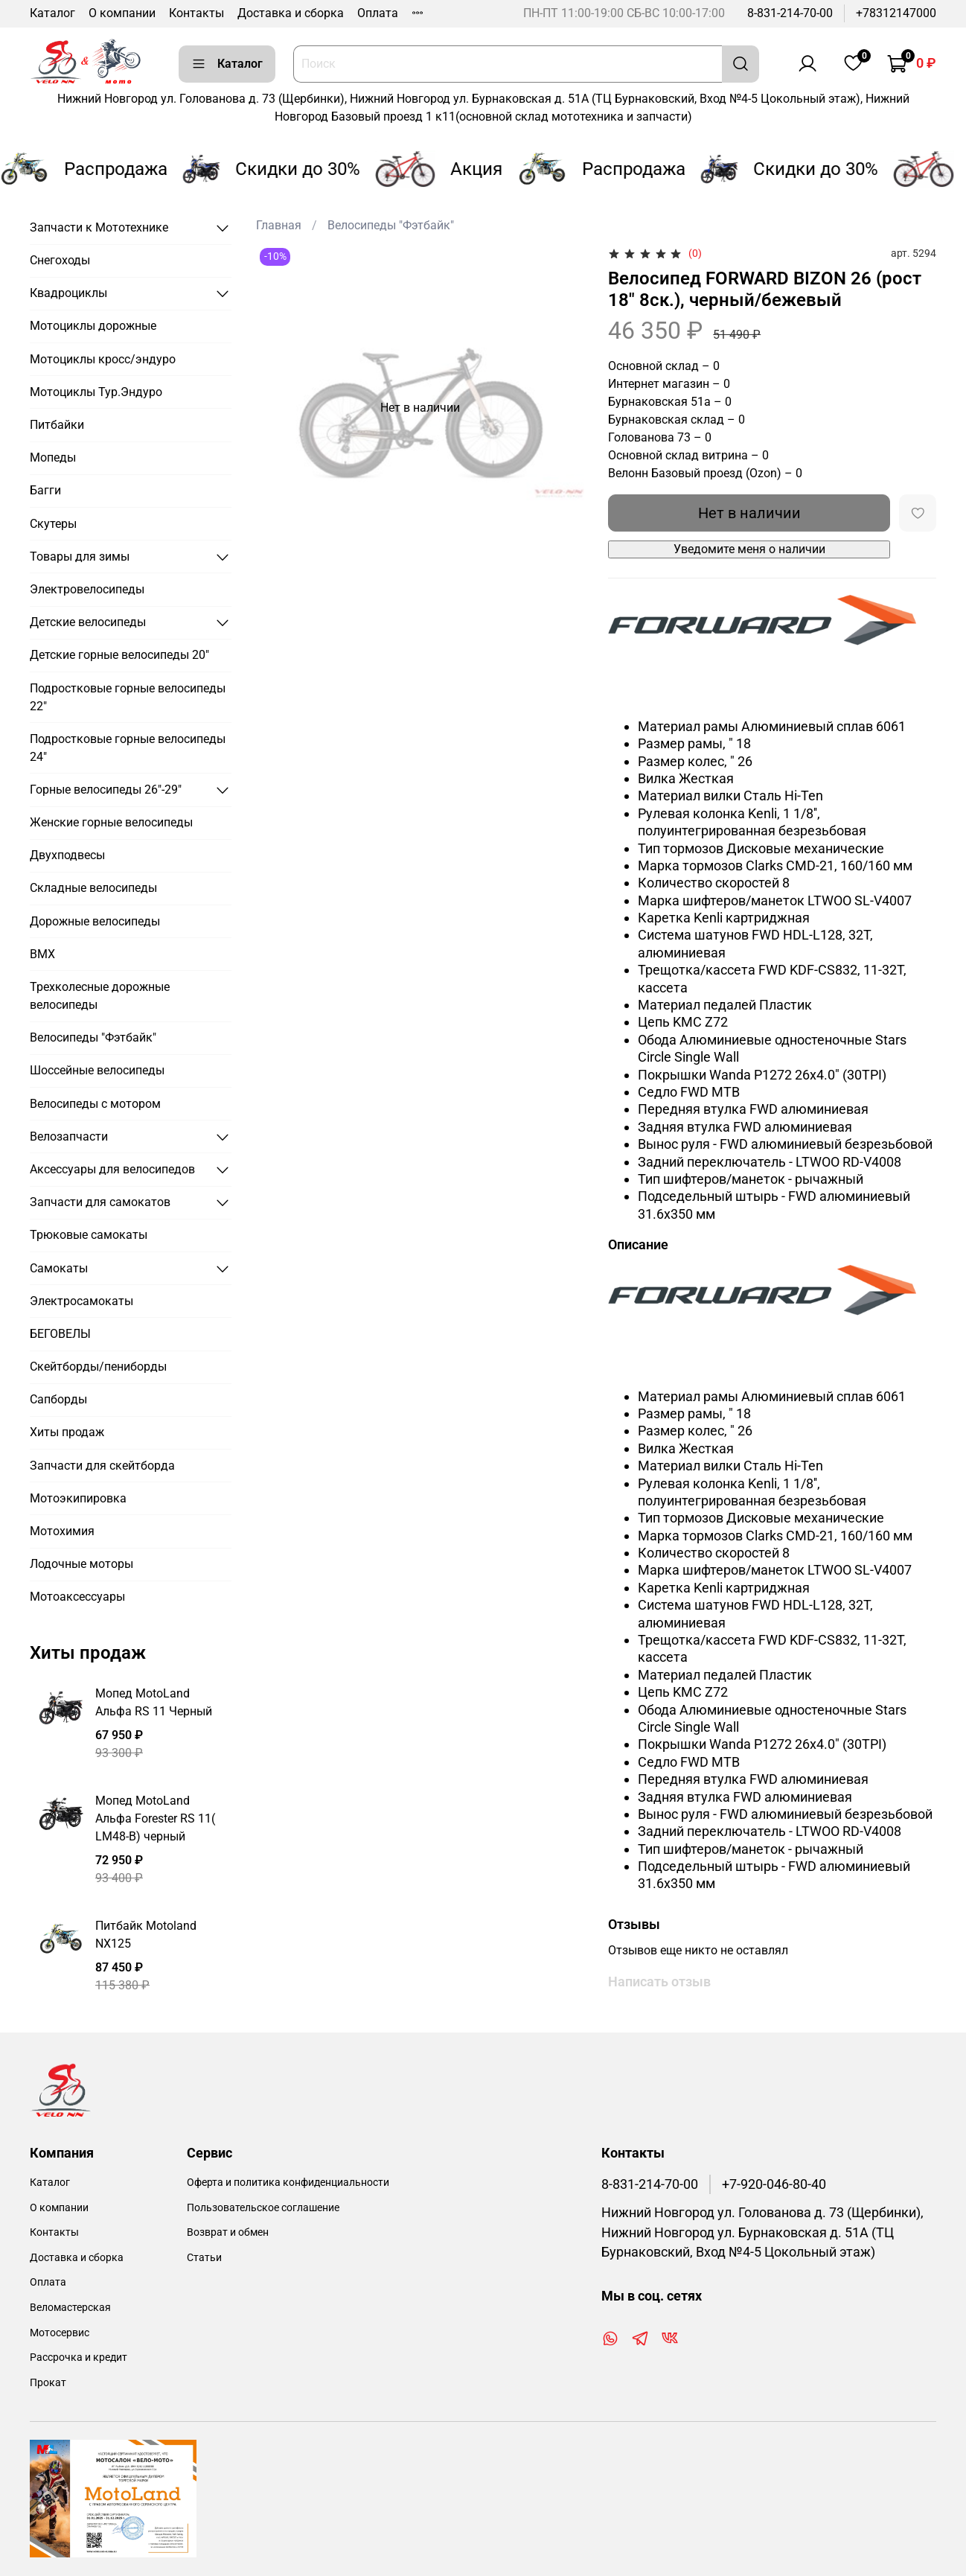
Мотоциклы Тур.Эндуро (96, 392)
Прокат (48, 2382)
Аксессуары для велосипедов (112, 1169)
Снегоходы (60, 260)
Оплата (377, 13)
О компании (122, 13)
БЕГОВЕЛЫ (60, 1334)
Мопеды (53, 457)
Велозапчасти (69, 1136)
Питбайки (57, 425)
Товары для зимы (79, 556)
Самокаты (59, 1268)
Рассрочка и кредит (78, 2357)
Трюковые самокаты (88, 1235)
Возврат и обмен (228, 2232)
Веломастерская (70, 2307)
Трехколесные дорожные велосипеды (100, 996)
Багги (45, 490)
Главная (278, 225)
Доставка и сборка (290, 13)
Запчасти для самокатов (100, 1202)
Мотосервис (59, 2333)
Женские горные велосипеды (111, 822)
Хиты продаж (67, 1432)
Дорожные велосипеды (95, 921)
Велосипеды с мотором (95, 1104)
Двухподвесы (67, 855)
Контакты (196, 13)
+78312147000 (896, 13)
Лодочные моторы (81, 1564)
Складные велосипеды (93, 888)
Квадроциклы (68, 293)
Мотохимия (62, 1531)
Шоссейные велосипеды (97, 1070)
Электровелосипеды (87, 589)
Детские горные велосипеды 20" (119, 655)
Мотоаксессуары (77, 1597)
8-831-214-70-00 (790, 13)
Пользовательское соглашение (263, 2208)
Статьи (204, 2257)
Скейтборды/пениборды (98, 1366)
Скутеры (53, 524)
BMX (42, 954)
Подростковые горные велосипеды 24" (127, 748)
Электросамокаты (81, 1301)
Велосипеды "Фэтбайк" (390, 225)
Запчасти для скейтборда (102, 1465)
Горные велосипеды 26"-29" (106, 789)
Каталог (52, 13)
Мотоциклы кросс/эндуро (103, 359)
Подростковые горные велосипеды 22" (127, 697)
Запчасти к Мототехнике (99, 227)
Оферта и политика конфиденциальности (288, 2182)
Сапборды (58, 1399)
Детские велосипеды (88, 622)
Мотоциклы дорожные (93, 326)
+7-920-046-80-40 (774, 2184)
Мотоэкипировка (78, 1498)
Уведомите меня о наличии (749, 549)
